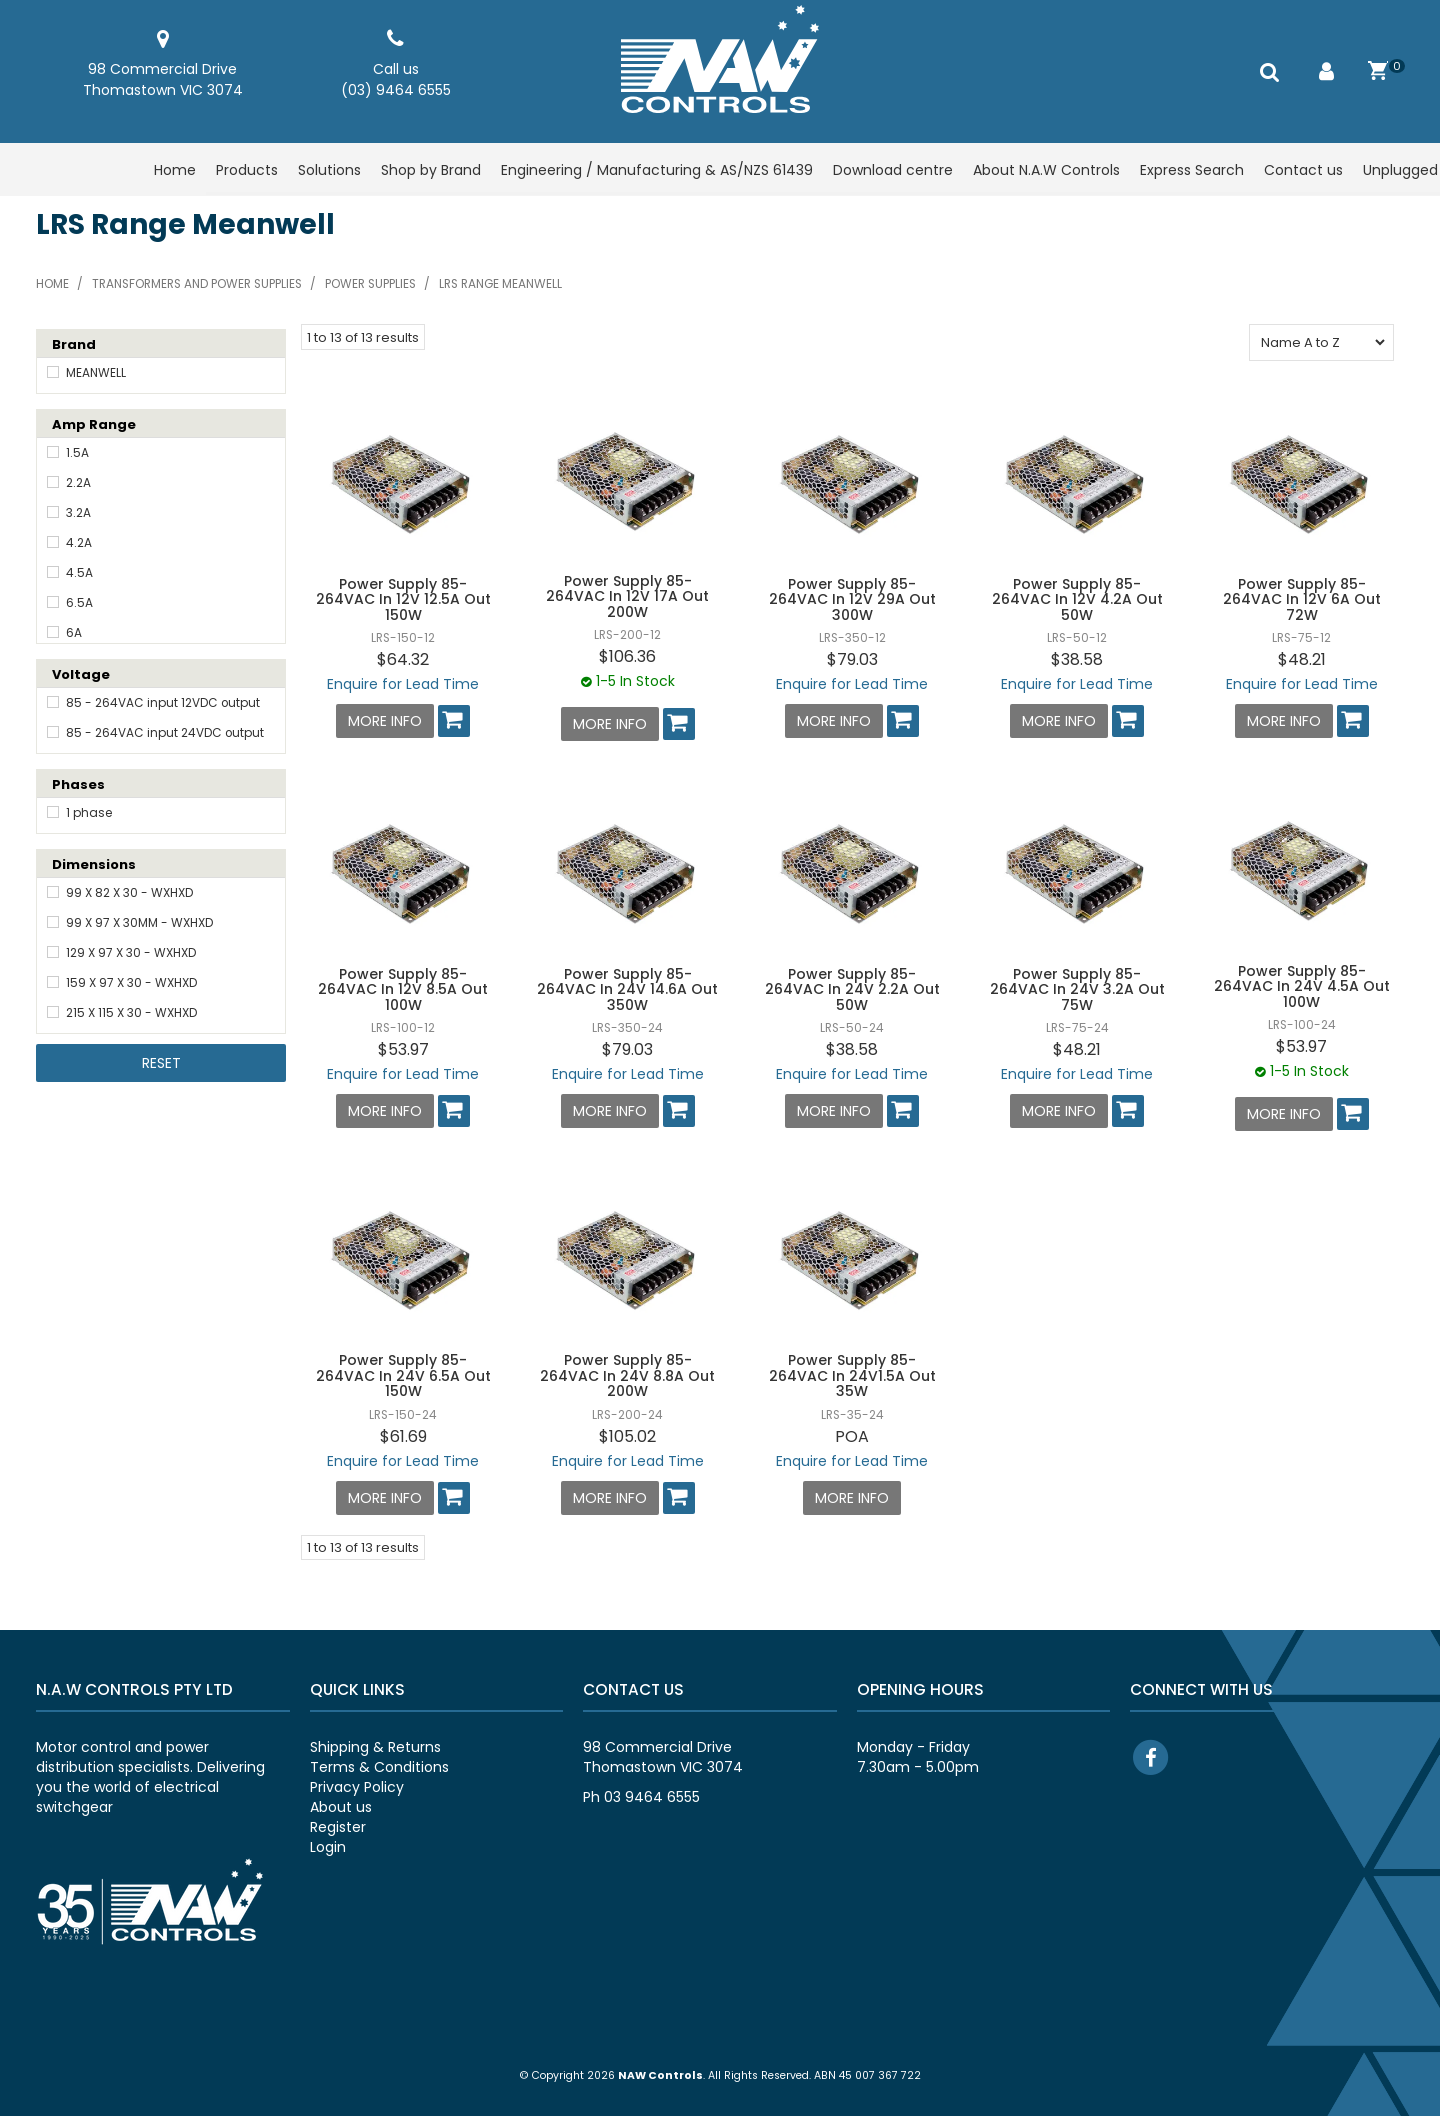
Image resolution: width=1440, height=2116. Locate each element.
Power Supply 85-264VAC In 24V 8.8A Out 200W (627, 1375)
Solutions (329, 170)
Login (328, 1847)
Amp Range (94, 424)
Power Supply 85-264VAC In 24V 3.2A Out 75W (1077, 989)
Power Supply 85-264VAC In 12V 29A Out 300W (852, 599)
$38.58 (1077, 659)
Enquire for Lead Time (403, 684)
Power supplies (370, 284)
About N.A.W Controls (1046, 170)
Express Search (1192, 170)
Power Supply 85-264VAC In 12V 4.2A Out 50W (1077, 599)
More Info (385, 721)
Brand (74, 344)
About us (341, 1807)
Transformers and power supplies (197, 284)
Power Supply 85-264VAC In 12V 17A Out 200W (627, 596)
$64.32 (403, 659)
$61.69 (403, 1436)
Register (338, 1827)
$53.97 (403, 1049)
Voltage (81, 674)
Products (247, 170)
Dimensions (94, 864)
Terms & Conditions (379, 1767)
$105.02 (627, 1436)
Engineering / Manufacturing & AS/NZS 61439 (657, 170)
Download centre (893, 170)
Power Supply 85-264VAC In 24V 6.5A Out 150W (403, 1375)
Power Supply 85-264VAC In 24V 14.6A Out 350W (627, 989)
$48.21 (1302, 659)
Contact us (1303, 170)
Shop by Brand (431, 170)
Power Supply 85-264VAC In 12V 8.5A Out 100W (403, 989)
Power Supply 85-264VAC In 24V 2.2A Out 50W (852, 989)
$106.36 (627, 656)
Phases (78, 784)
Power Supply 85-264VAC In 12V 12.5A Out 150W (403, 599)
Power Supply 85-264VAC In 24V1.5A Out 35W (852, 1375)
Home (175, 170)
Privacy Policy (357, 1787)
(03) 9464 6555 (396, 90)
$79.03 (852, 659)
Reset (161, 1063)
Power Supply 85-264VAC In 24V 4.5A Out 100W (1302, 986)
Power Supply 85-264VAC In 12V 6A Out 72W (1302, 599)
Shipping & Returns (375, 1747)
